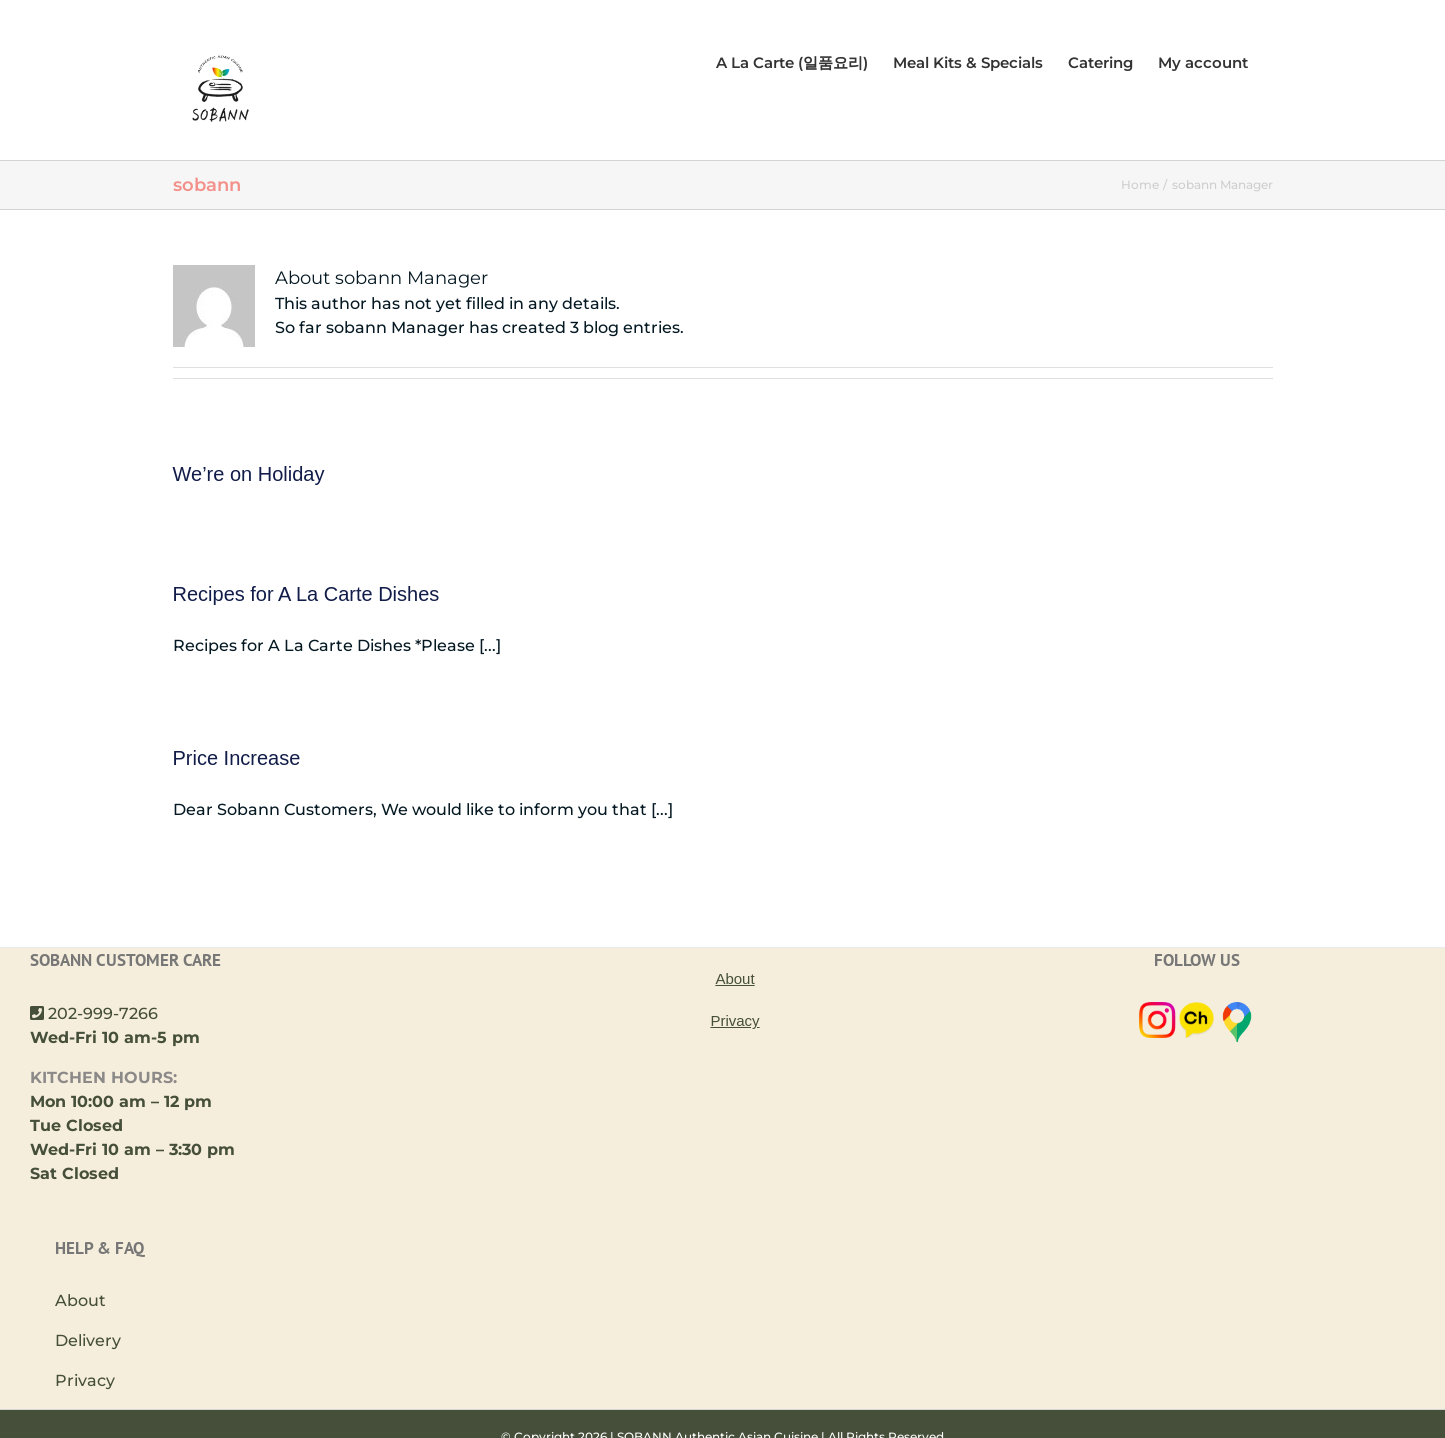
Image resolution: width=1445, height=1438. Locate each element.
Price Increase (237, 758)
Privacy (85, 1380)
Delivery (88, 1340)
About (80, 1300)
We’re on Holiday (249, 474)
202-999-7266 (103, 1013)
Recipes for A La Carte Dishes (306, 594)
